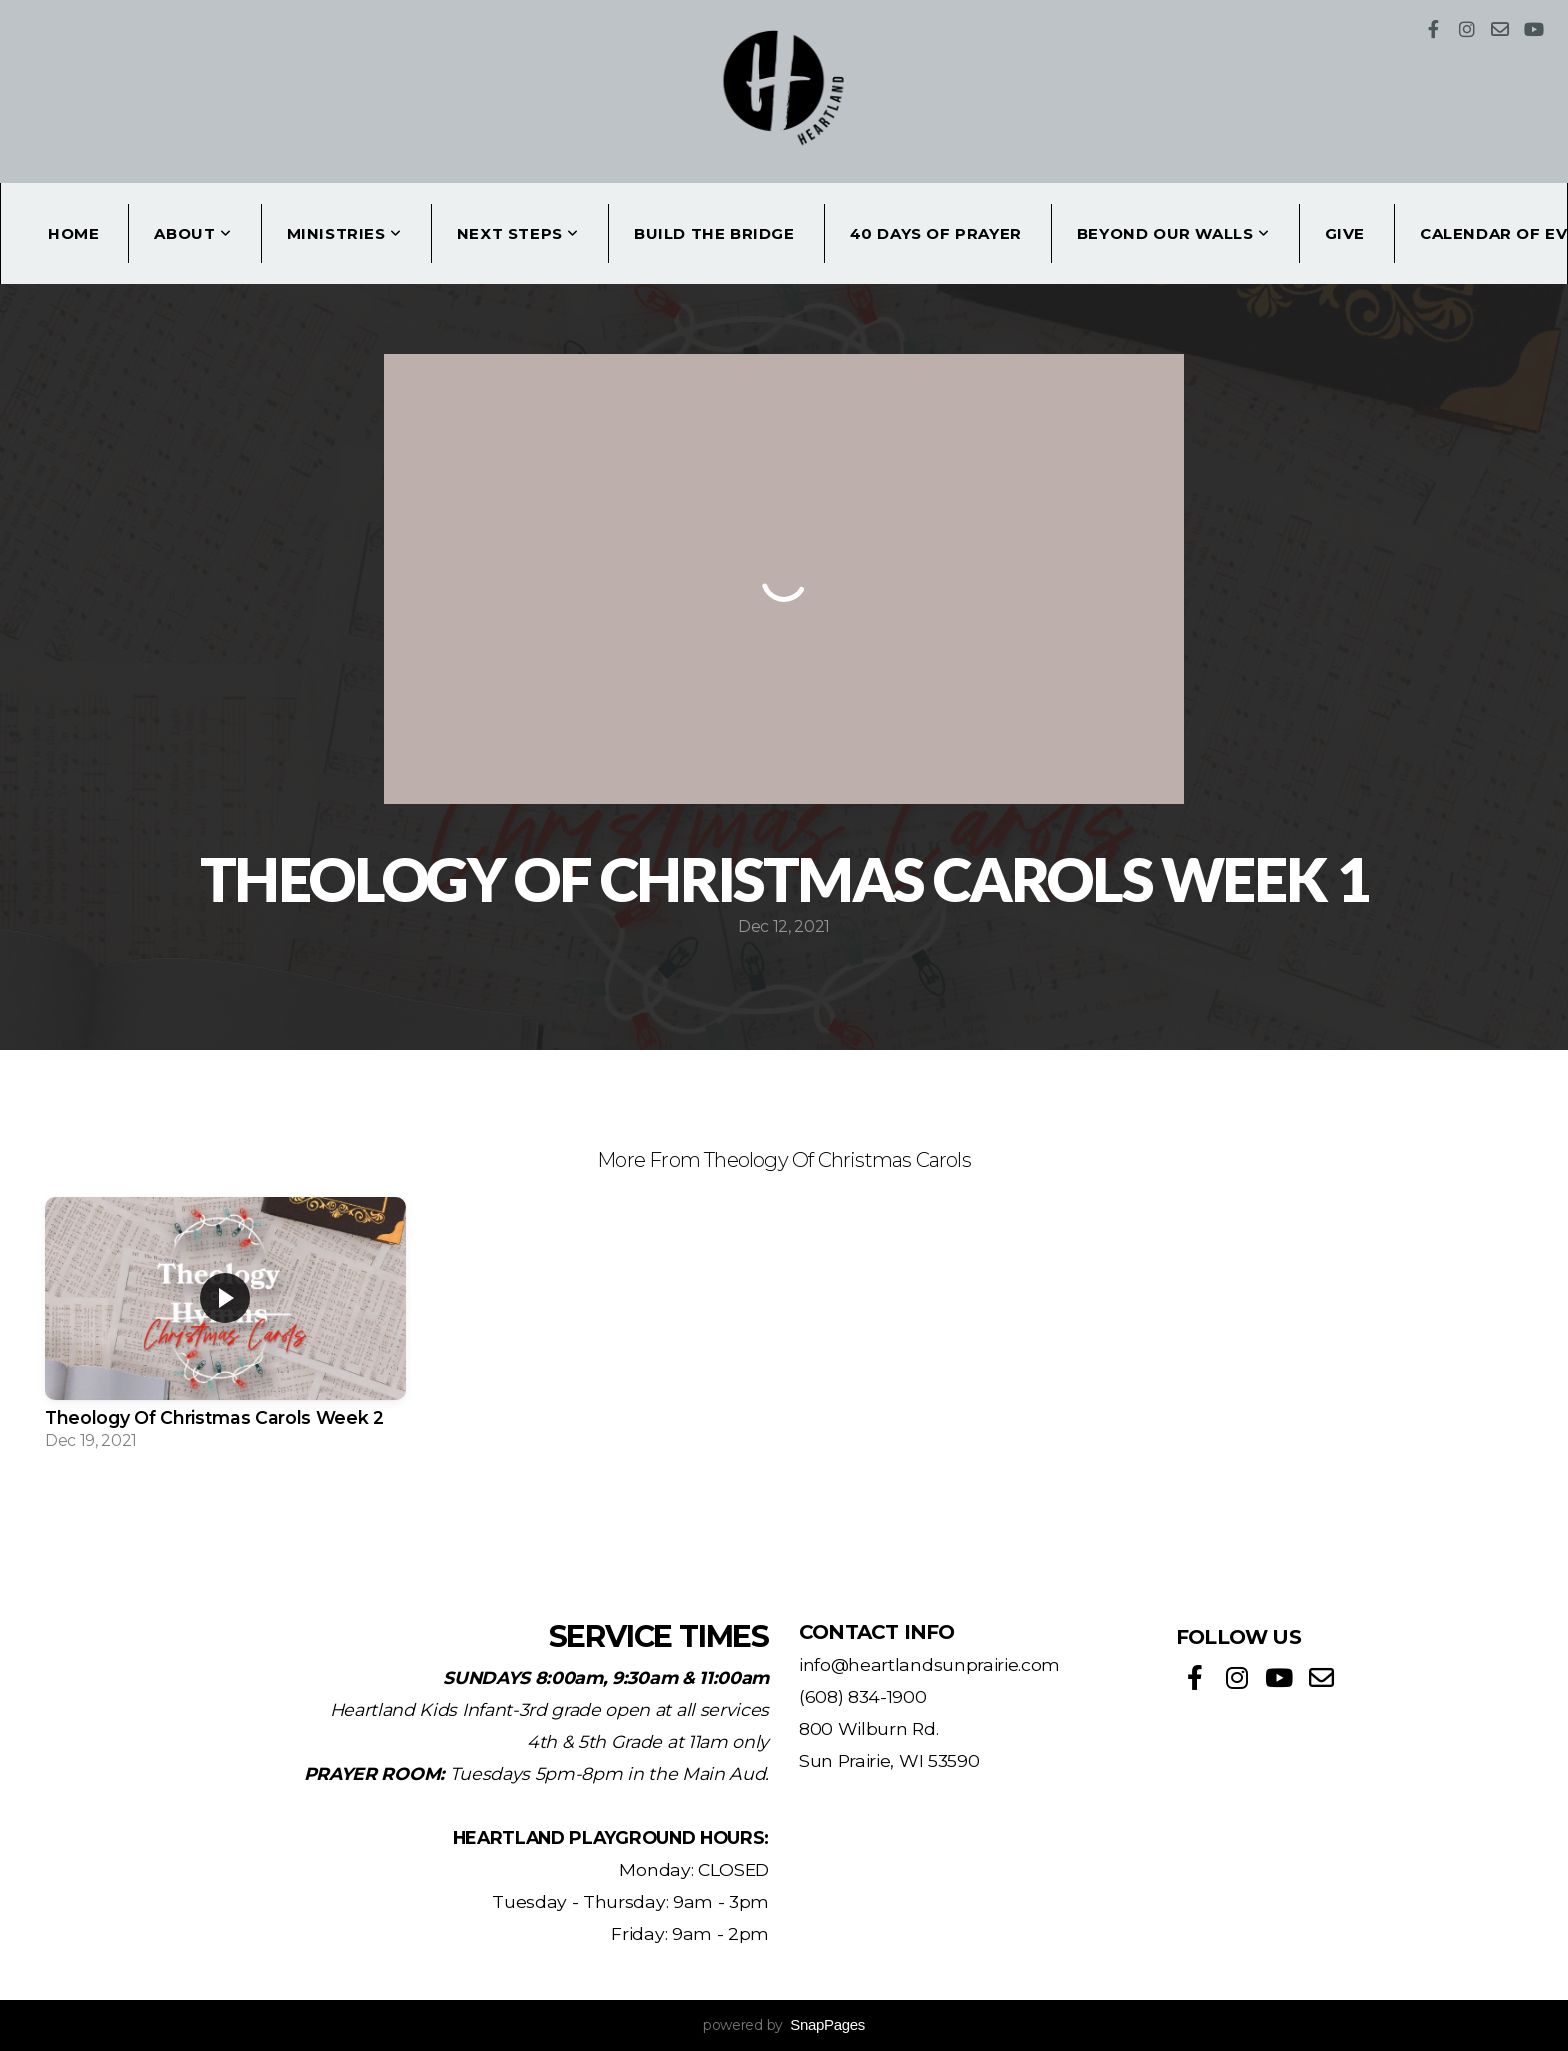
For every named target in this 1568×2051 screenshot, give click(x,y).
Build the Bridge (714, 233)
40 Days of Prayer (936, 233)
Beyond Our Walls (1173, 233)
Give (1345, 233)
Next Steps (518, 233)
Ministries (344, 233)
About (192, 233)
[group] (225, 1330)
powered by (784, 2025)
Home (73, 233)
